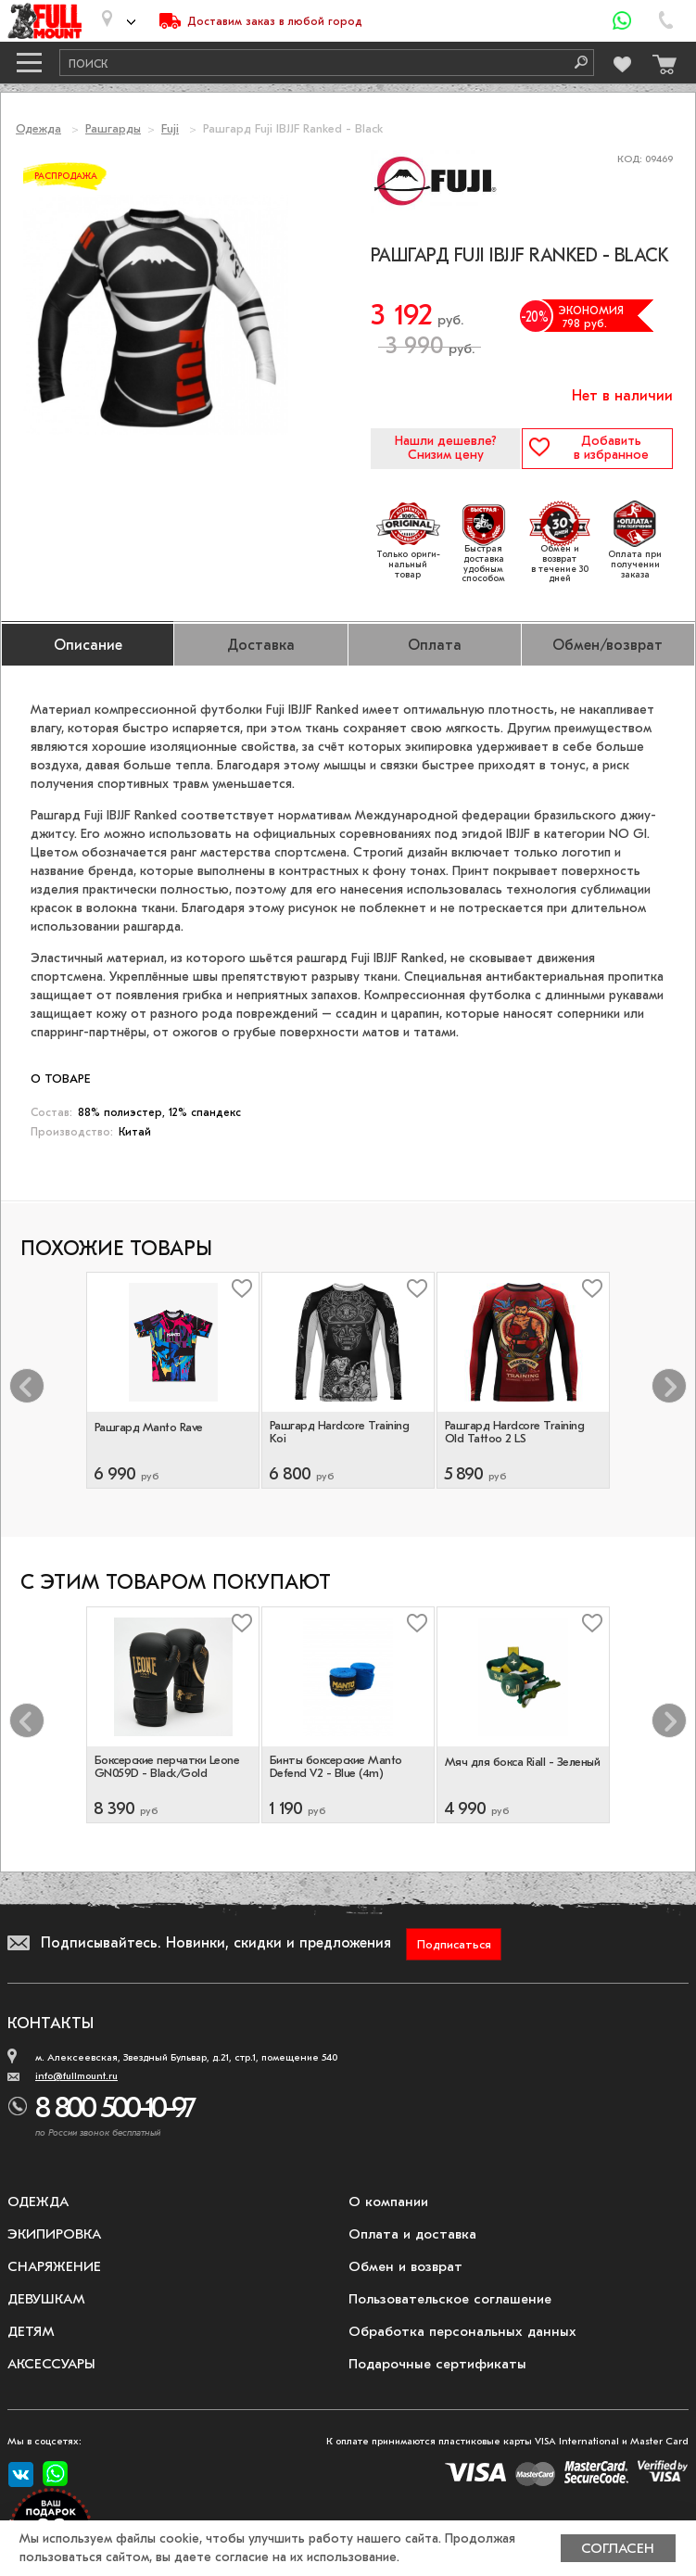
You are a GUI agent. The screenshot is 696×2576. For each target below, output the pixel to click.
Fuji (170, 128)
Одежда (38, 128)
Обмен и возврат (405, 2266)
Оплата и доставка (412, 2234)
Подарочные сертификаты (437, 2363)
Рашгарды (113, 128)
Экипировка (54, 2234)
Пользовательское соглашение (449, 2298)
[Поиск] (574, 62)
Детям (31, 2331)
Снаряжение (54, 2266)
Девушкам (46, 2298)
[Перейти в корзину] (660, 59)
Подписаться (454, 1944)
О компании (388, 2201)
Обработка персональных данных (462, 2331)
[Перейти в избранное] (621, 61)
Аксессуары (51, 2363)
